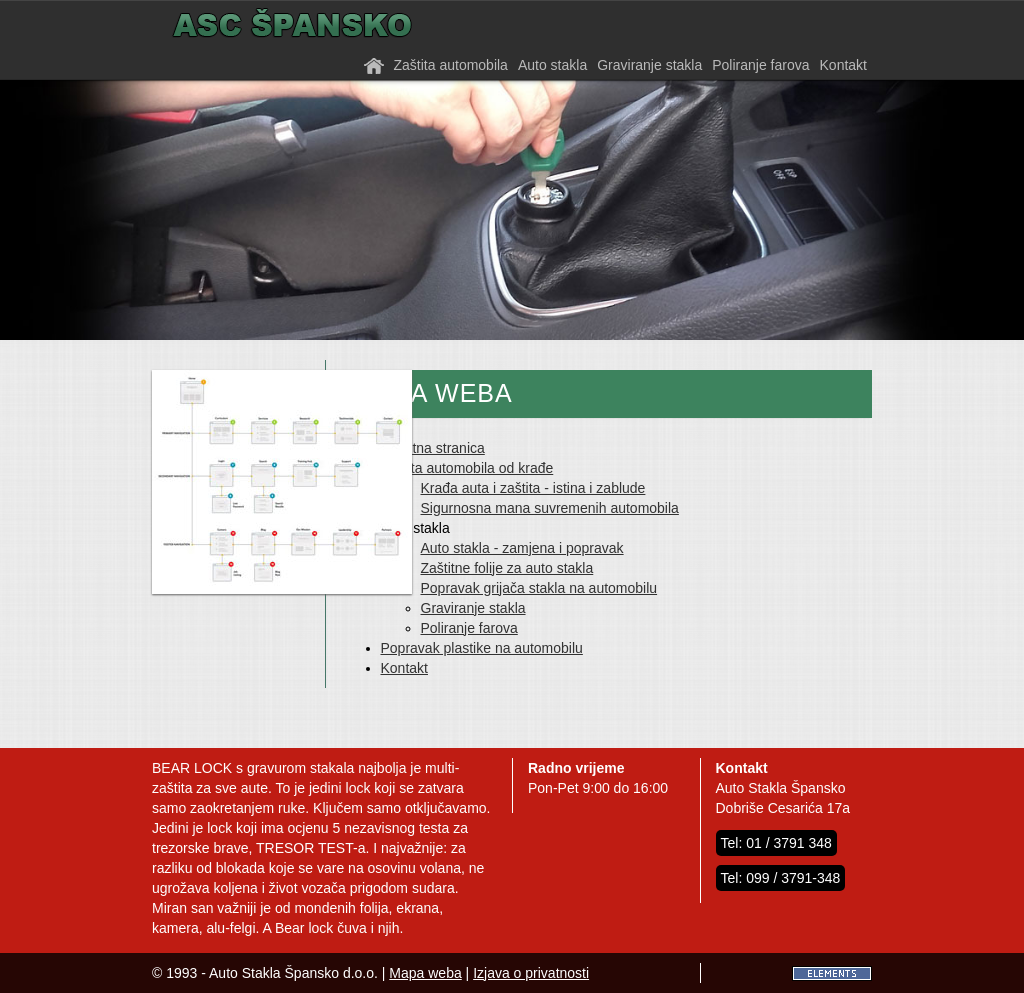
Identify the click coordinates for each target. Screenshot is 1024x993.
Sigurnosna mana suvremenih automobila (550, 508)
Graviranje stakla (649, 65)
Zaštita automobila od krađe (467, 468)
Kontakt (843, 65)
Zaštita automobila (451, 65)
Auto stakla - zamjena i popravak (522, 548)
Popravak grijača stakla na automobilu (539, 588)
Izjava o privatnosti (531, 973)
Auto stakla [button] (552, 65)
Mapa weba (425, 973)
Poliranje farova (760, 65)
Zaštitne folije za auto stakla (507, 568)
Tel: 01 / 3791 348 (776, 843)
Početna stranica (433, 448)
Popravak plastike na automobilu (482, 648)
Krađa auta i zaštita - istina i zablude (533, 488)
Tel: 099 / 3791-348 (781, 878)
